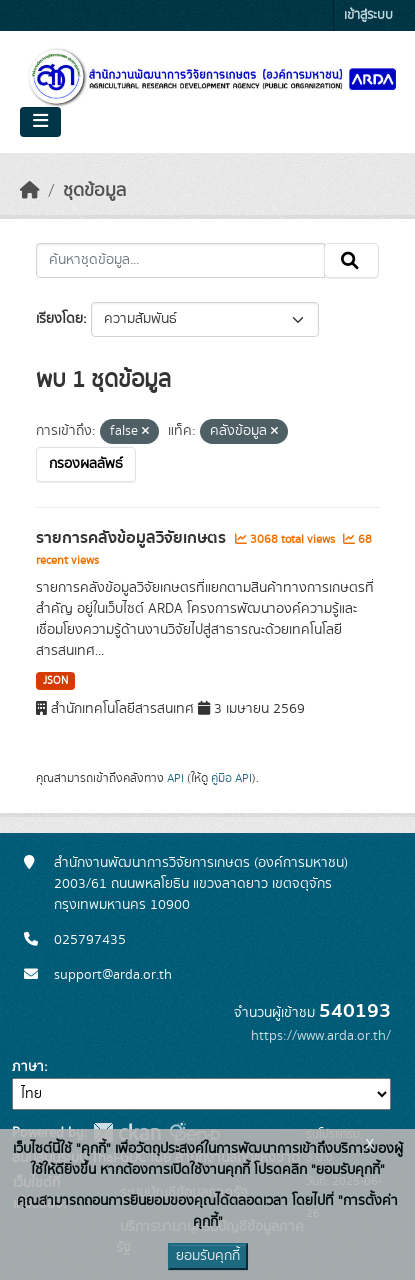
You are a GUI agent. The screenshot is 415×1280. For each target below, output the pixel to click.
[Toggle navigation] (40, 122)
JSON (55, 681)
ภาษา (28, 1067)
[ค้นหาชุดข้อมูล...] (180, 261)
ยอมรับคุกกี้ (208, 1256)
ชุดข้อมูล (94, 191)
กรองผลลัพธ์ (86, 464)
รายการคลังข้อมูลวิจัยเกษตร (133, 538)
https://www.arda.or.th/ (321, 1036)
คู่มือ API (231, 778)
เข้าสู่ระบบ (368, 15)
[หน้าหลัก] (30, 191)
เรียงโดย (59, 319)
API (175, 778)
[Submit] (351, 261)
